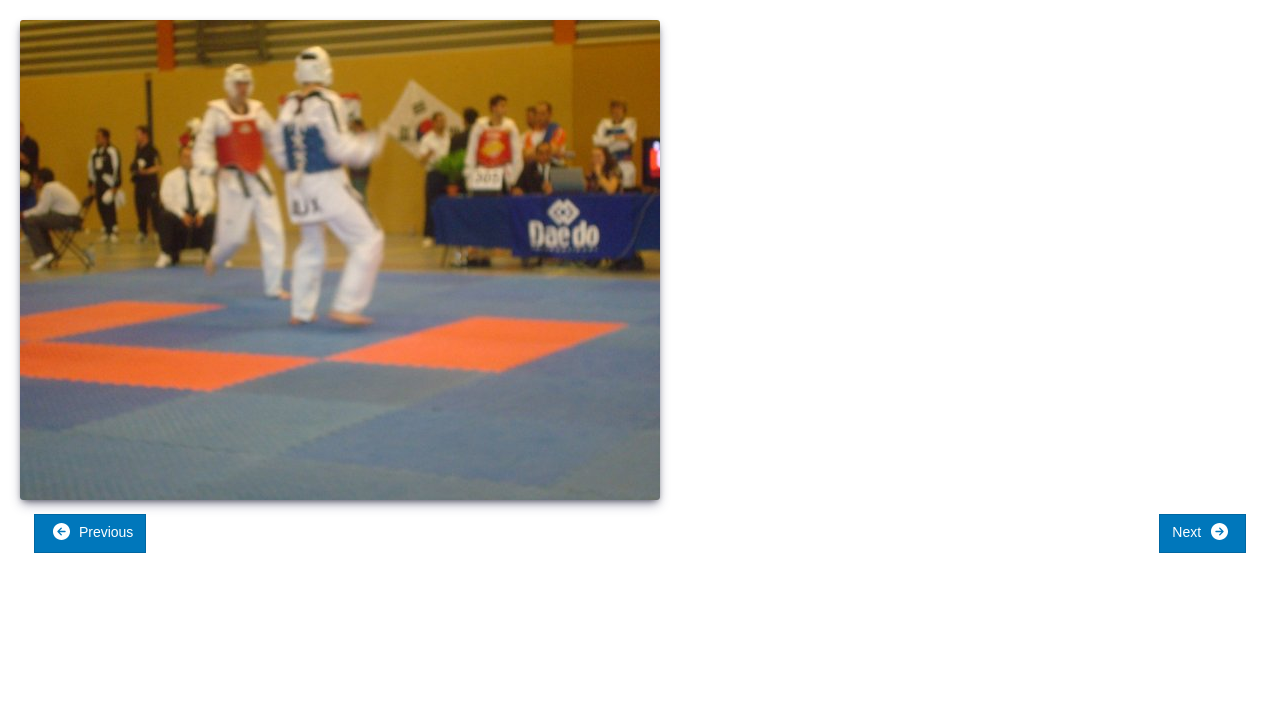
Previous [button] (92, 531)
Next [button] (1200, 531)
